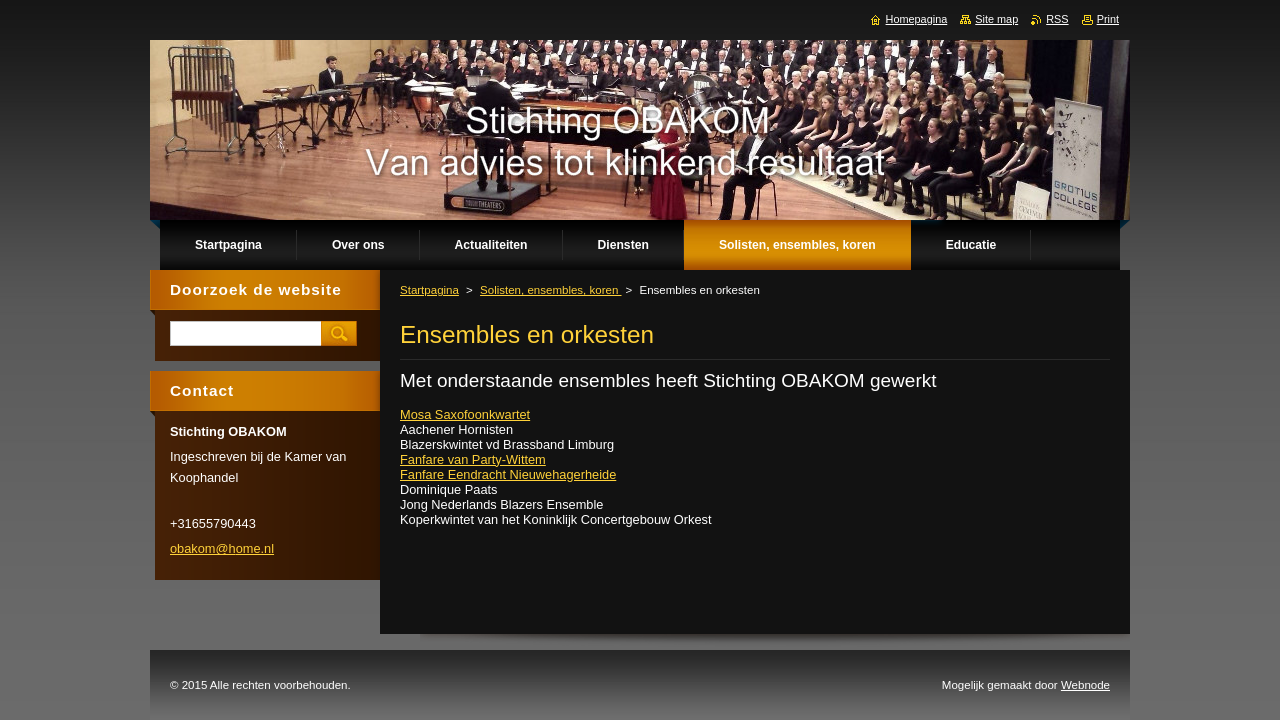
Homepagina (917, 19)
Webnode (1085, 685)
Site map (996, 19)
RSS (1057, 19)
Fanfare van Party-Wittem (473, 459)
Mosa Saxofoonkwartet (465, 414)
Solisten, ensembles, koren (550, 290)
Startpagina (429, 290)
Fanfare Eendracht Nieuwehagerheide (508, 474)
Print (1108, 19)
